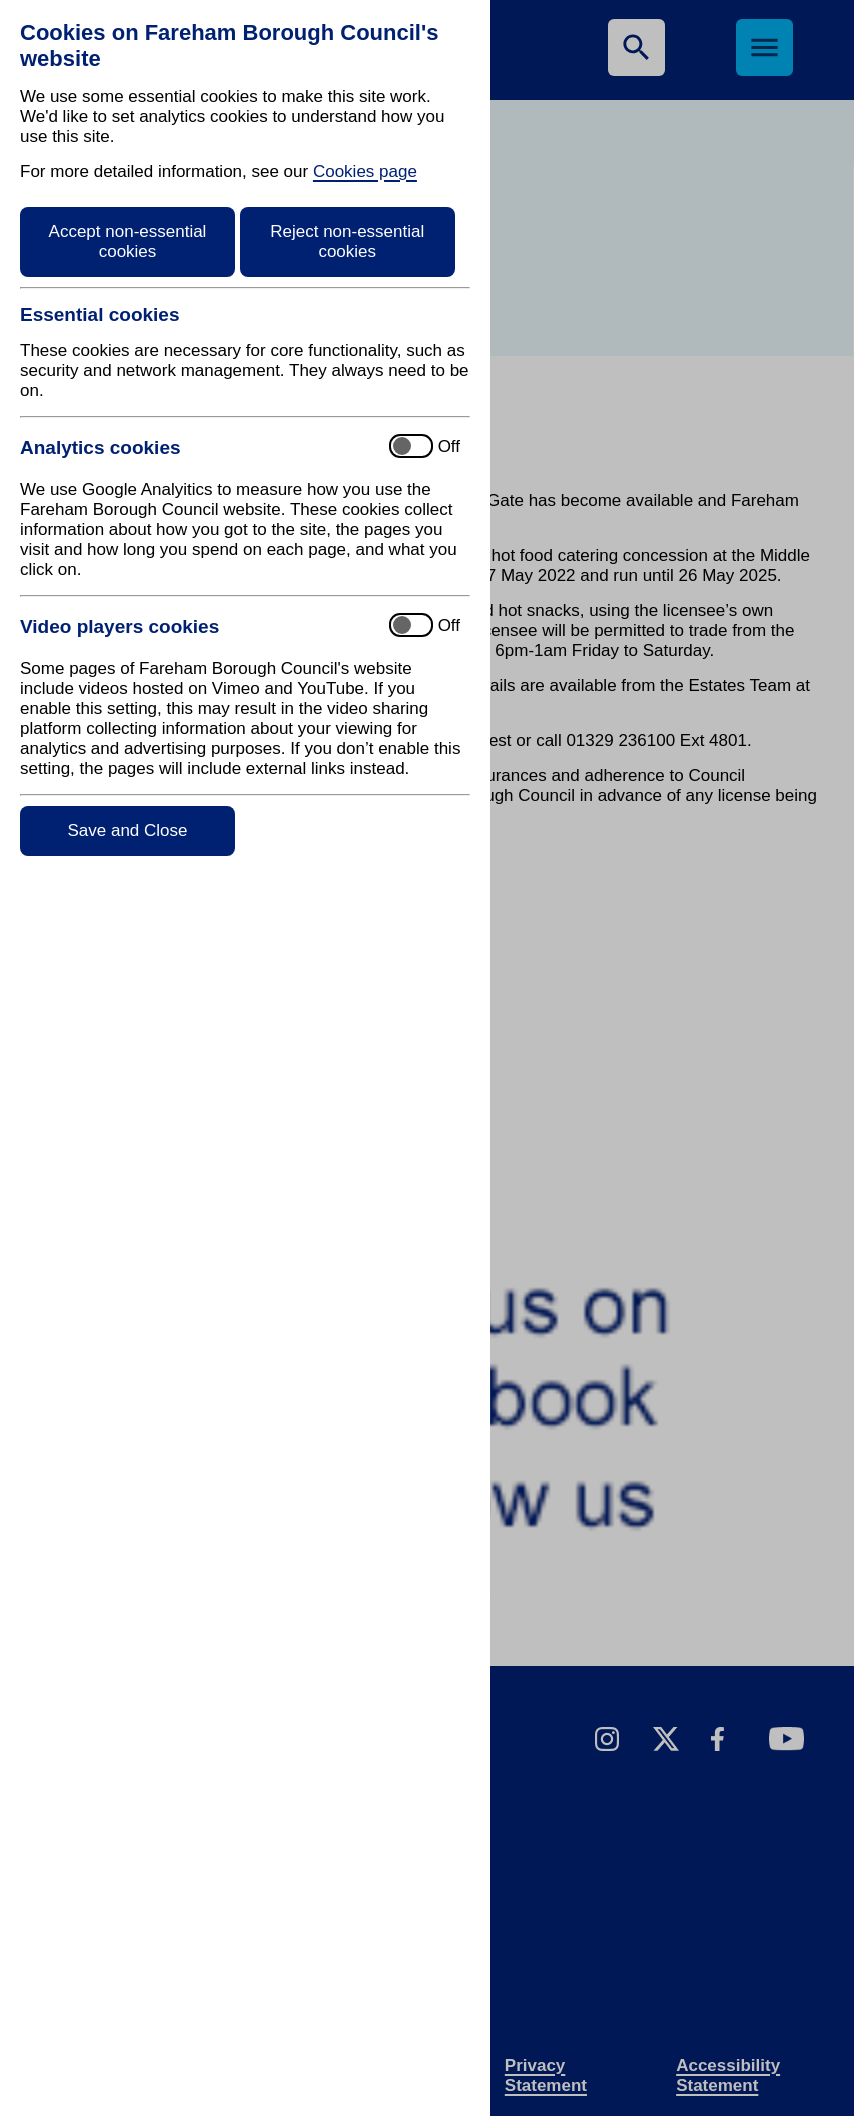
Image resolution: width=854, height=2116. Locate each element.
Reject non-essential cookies (347, 241)
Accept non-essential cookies (128, 241)
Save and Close (127, 830)
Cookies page (365, 171)
